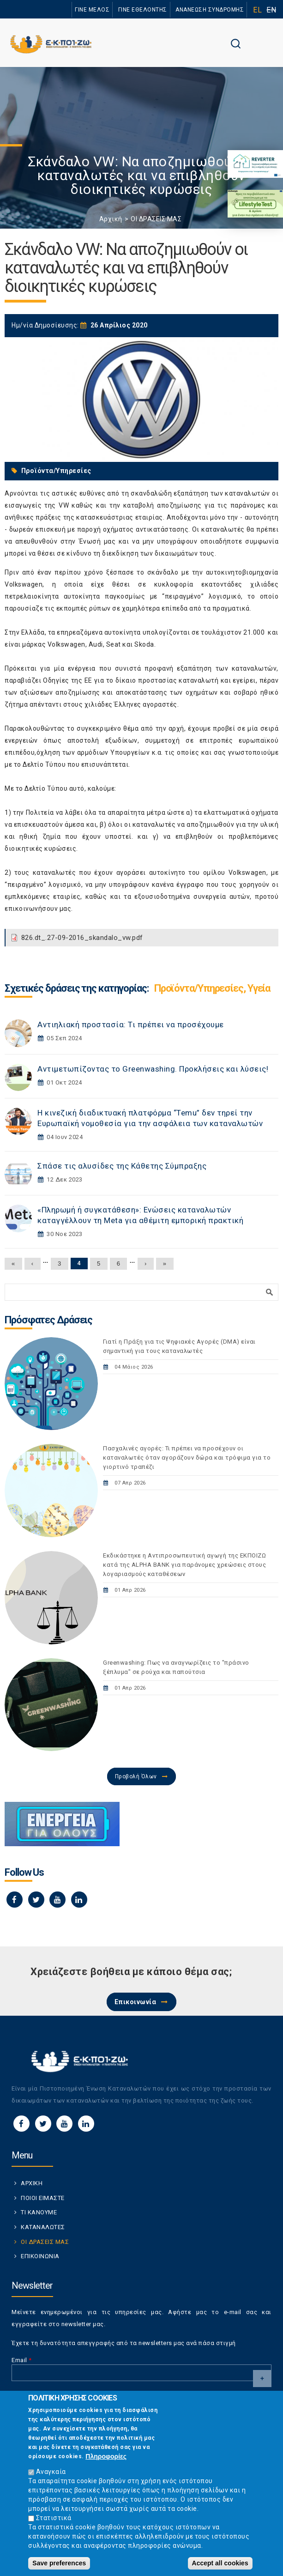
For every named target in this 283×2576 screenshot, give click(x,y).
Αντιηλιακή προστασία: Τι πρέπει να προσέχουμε (130, 1024)
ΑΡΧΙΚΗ (31, 2183)
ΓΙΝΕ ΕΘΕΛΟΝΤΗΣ (142, 9)
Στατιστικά (54, 2517)
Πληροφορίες (105, 2456)
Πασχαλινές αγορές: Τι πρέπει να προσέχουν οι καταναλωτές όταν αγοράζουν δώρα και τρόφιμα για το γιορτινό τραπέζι (187, 1457)
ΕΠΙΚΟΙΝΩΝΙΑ (40, 2256)
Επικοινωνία (135, 2002)
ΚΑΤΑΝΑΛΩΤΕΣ (43, 2227)
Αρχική (110, 219)
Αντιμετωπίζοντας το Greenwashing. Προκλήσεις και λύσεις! (152, 1068)
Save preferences (59, 2563)
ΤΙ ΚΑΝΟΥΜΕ (39, 2212)
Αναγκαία (51, 2471)
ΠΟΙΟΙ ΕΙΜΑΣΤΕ (43, 2197)
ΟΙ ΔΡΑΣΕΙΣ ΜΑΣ (156, 219)
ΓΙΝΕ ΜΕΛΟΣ (92, 9)
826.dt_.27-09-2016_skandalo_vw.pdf (82, 937)
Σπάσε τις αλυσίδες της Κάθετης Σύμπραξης (121, 1165)
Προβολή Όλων (136, 1776)
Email (22, 2360)
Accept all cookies (220, 2563)
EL (257, 10)
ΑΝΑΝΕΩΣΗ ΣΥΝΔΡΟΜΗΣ (209, 9)
